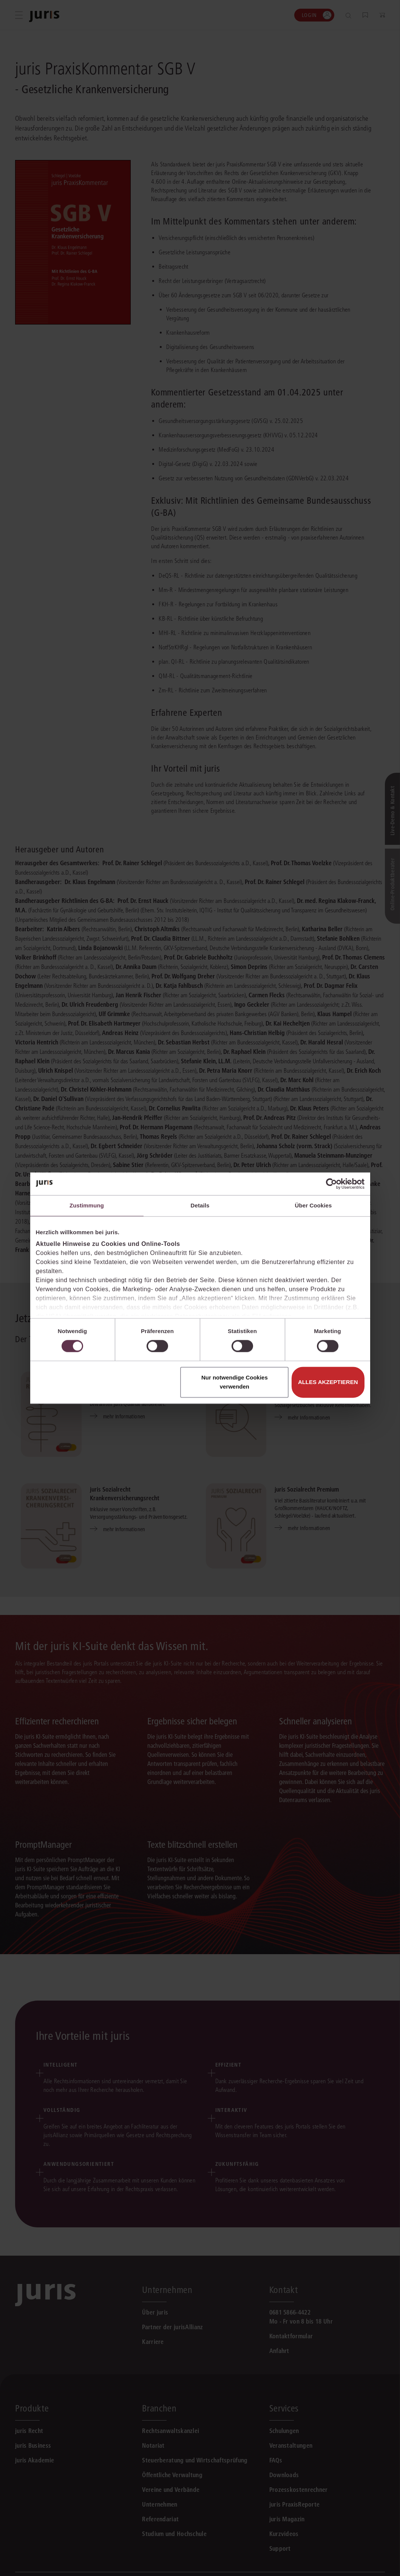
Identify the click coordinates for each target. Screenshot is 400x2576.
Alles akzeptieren (328, 1382)
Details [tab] (200, 1205)
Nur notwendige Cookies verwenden (234, 1382)
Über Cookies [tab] (313, 1205)
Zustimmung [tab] (86, 1205)
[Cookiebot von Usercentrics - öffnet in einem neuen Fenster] (331, 1183)
